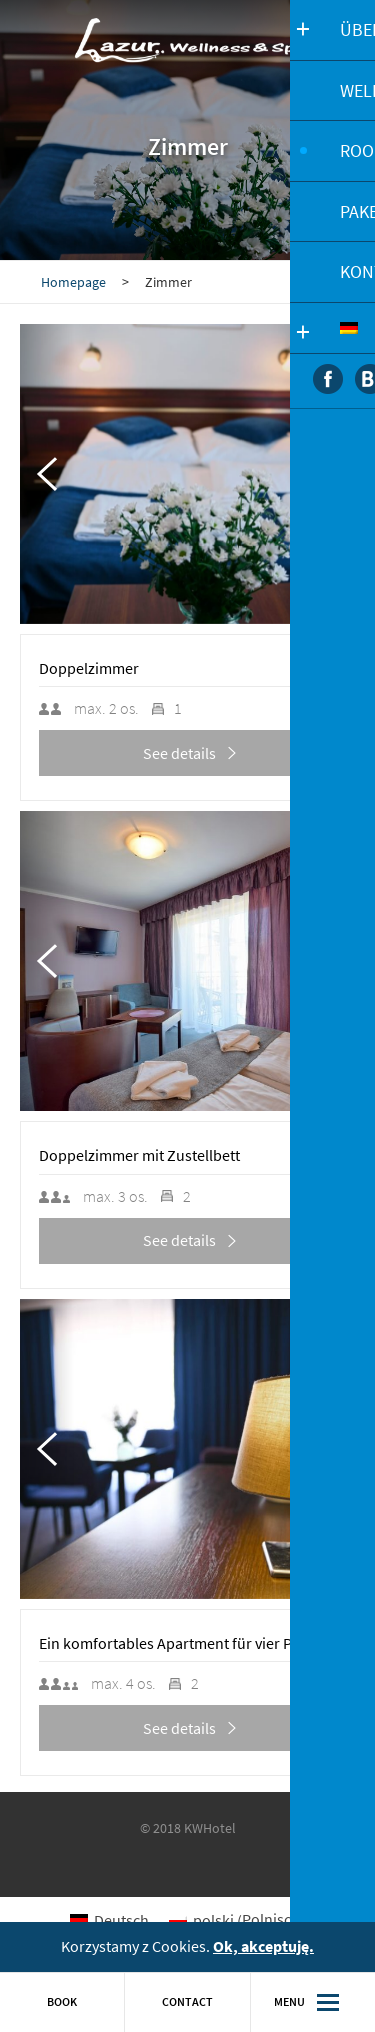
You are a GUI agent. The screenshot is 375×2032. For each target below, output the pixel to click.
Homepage (73, 282)
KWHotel (210, 1828)
